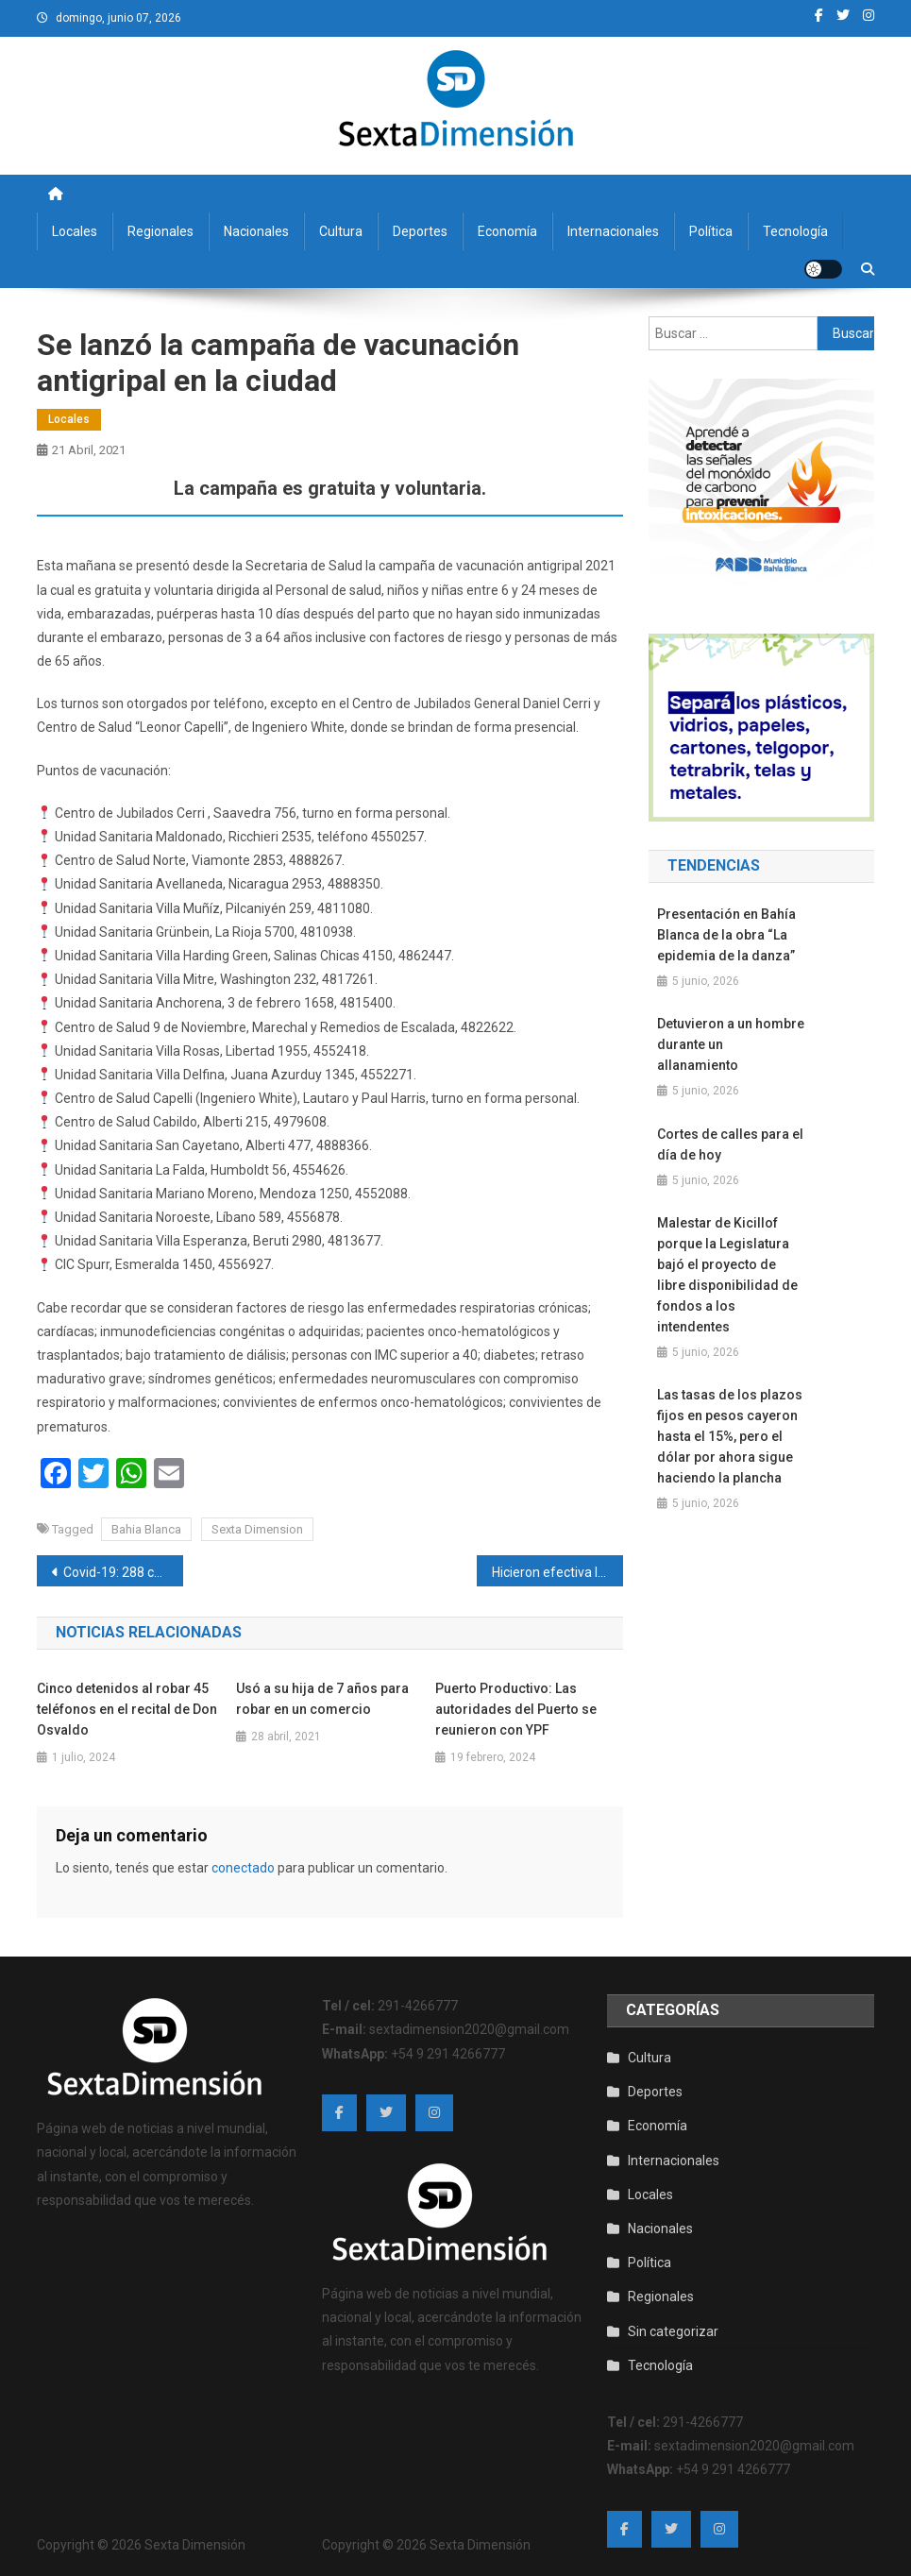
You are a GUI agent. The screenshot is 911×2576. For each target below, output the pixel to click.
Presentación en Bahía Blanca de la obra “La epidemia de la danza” (726, 935)
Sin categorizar (673, 2331)
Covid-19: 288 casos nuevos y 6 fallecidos (123, 1572)
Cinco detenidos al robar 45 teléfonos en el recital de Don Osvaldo (127, 1709)
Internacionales (613, 231)
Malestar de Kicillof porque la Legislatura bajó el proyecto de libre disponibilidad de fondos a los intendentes (727, 1274)
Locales (74, 231)
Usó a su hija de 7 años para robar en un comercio (322, 1699)
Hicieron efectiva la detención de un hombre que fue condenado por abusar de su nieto (557, 1572)
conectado (243, 1867)
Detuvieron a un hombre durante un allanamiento (730, 1044)
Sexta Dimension (257, 1529)
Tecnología (795, 231)
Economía (507, 231)
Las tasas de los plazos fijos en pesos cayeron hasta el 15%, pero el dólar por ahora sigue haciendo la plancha (729, 1436)
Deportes (420, 231)
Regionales (160, 231)
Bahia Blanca (146, 1529)
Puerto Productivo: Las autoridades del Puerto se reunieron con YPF (516, 1709)
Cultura (341, 231)
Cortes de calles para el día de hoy (730, 1144)
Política (711, 231)
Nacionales (256, 231)
